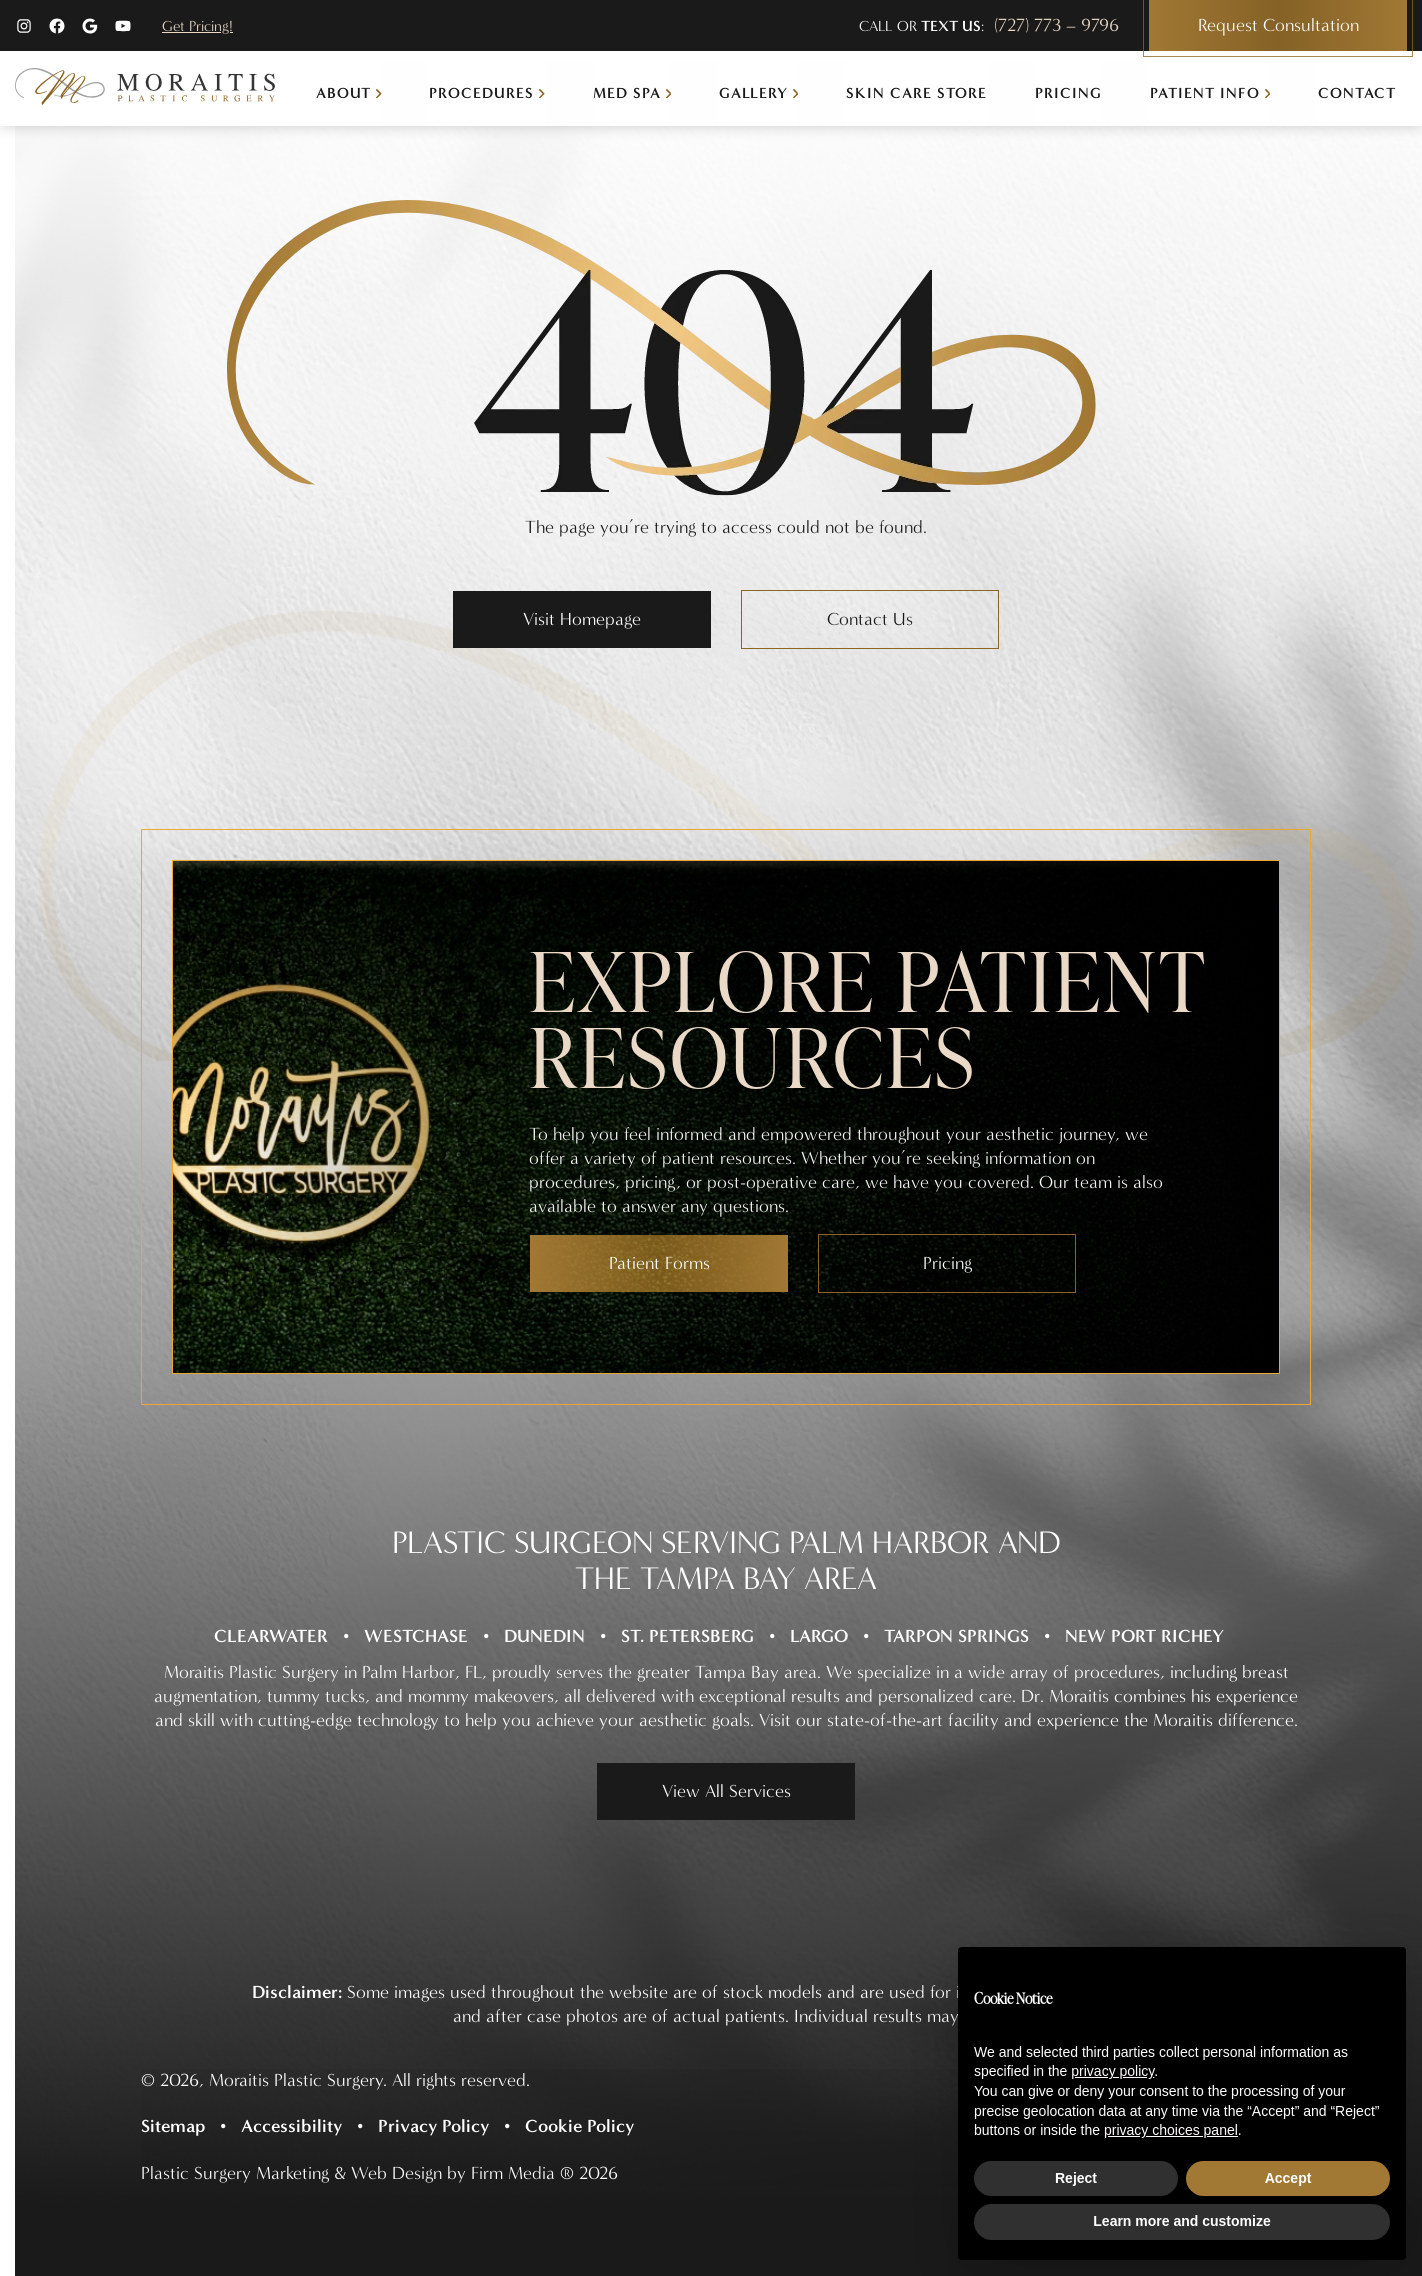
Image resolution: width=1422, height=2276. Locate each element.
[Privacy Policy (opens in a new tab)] (441, 2126)
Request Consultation (1278, 25)
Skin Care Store (916, 93)
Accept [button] (1288, 2178)
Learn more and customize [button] (1181, 2221)
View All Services (726, 1791)
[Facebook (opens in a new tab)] (57, 26)
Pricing (1068, 93)
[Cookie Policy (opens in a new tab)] (587, 2126)
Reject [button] (1076, 2178)
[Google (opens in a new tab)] (90, 26)
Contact (1357, 93)
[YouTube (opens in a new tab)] (123, 26)
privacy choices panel (1171, 2130)
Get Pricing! (197, 26)
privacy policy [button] (1112, 2071)
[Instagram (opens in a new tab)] (24, 26)
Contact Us (870, 619)
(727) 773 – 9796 (1056, 25)
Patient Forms (659, 1263)
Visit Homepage (582, 619)
